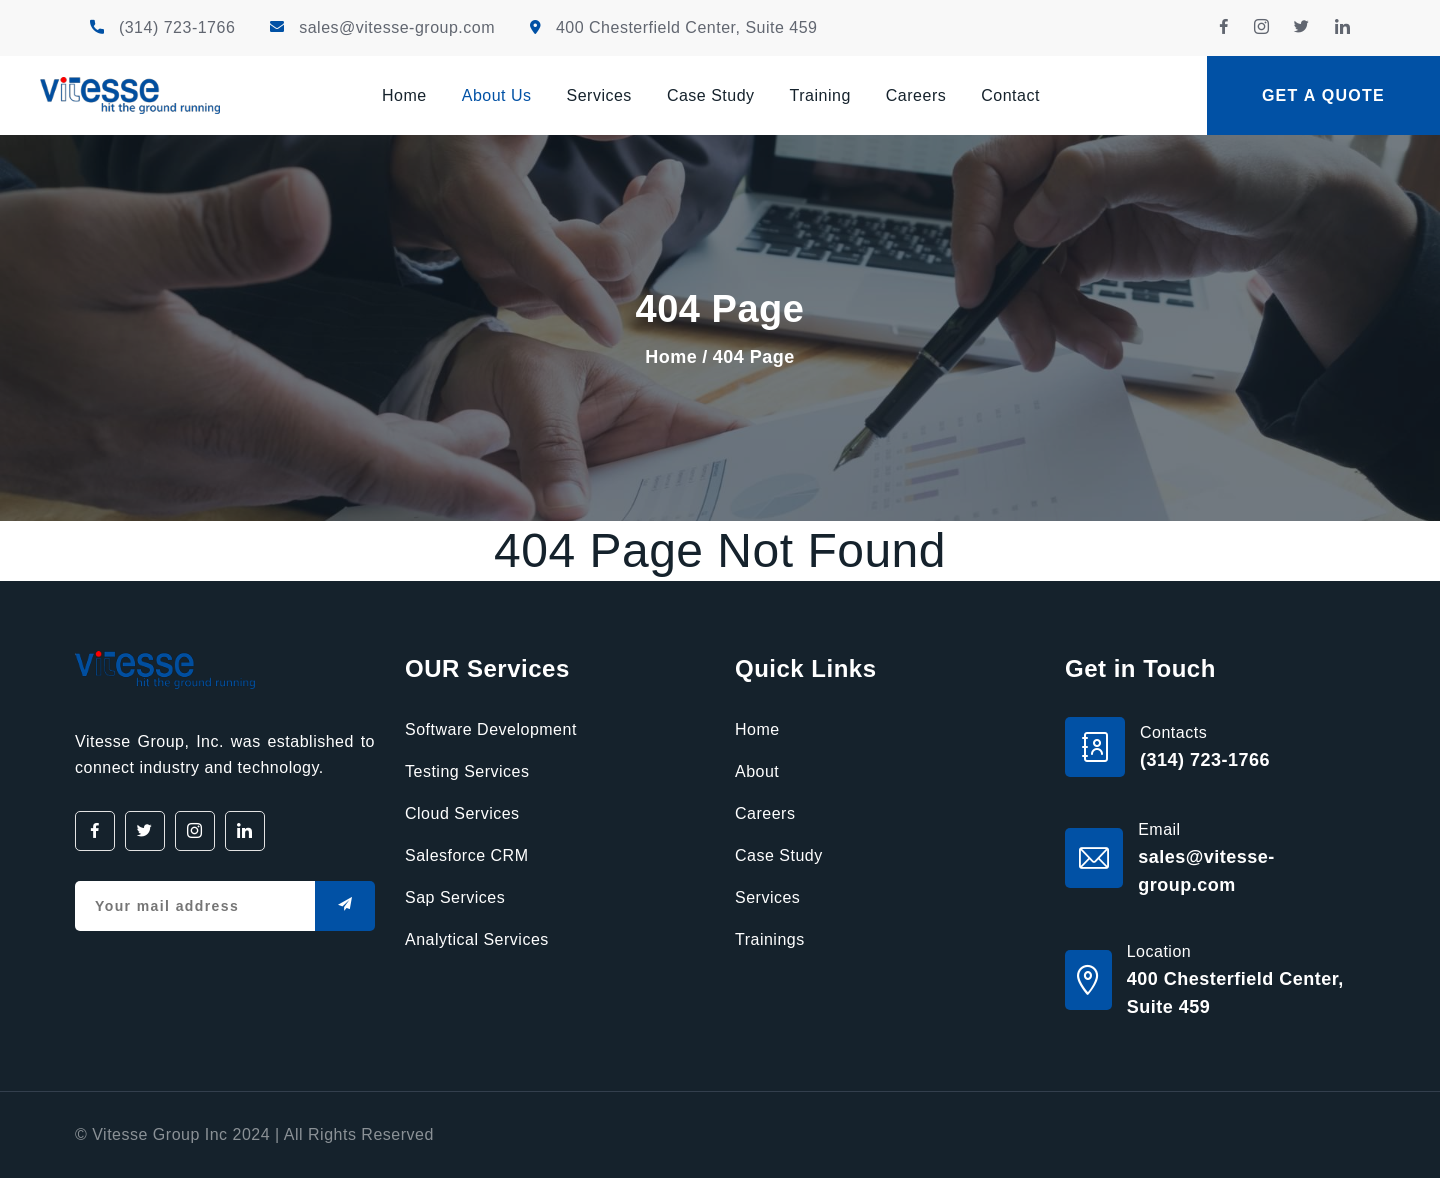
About (757, 771)
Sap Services (455, 897)
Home (404, 95)
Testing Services (467, 771)
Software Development (491, 729)
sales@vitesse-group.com (397, 27)
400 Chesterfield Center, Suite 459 (687, 27)
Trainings (770, 939)
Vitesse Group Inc (159, 1134)
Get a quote (1323, 95)
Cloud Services (462, 813)
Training (820, 95)
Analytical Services (477, 939)
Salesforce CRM (466, 855)
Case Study (711, 95)
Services (599, 95)
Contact (1010, 95)
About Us (497, 95)
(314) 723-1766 (177, 27)
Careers (916, 95)
